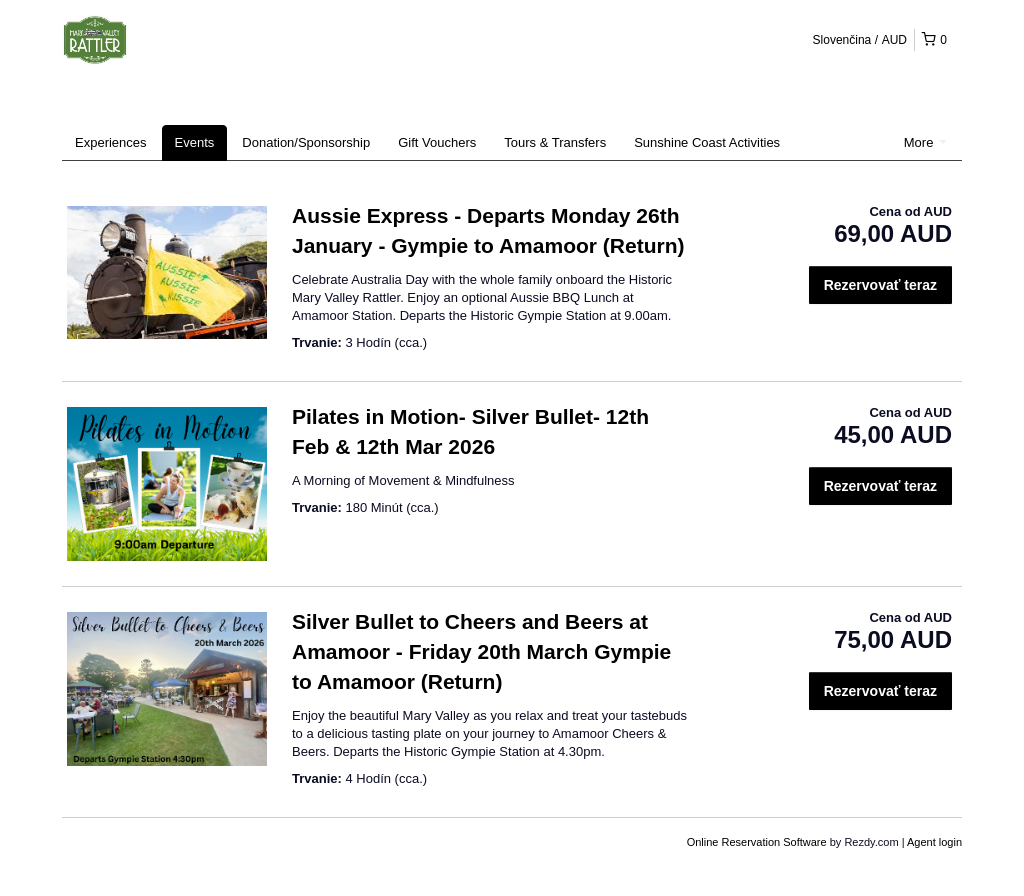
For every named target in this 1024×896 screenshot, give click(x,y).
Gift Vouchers (437, 142)
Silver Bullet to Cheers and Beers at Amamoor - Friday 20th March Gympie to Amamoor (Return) (481, 651)
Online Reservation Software (757, 842)
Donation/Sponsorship (306, 142)
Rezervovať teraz (880, 285)
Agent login (934, 842)
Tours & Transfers (555, 142)
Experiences (111, 142)
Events (195, 142)
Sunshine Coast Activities (707, 142)
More (925, 142)
